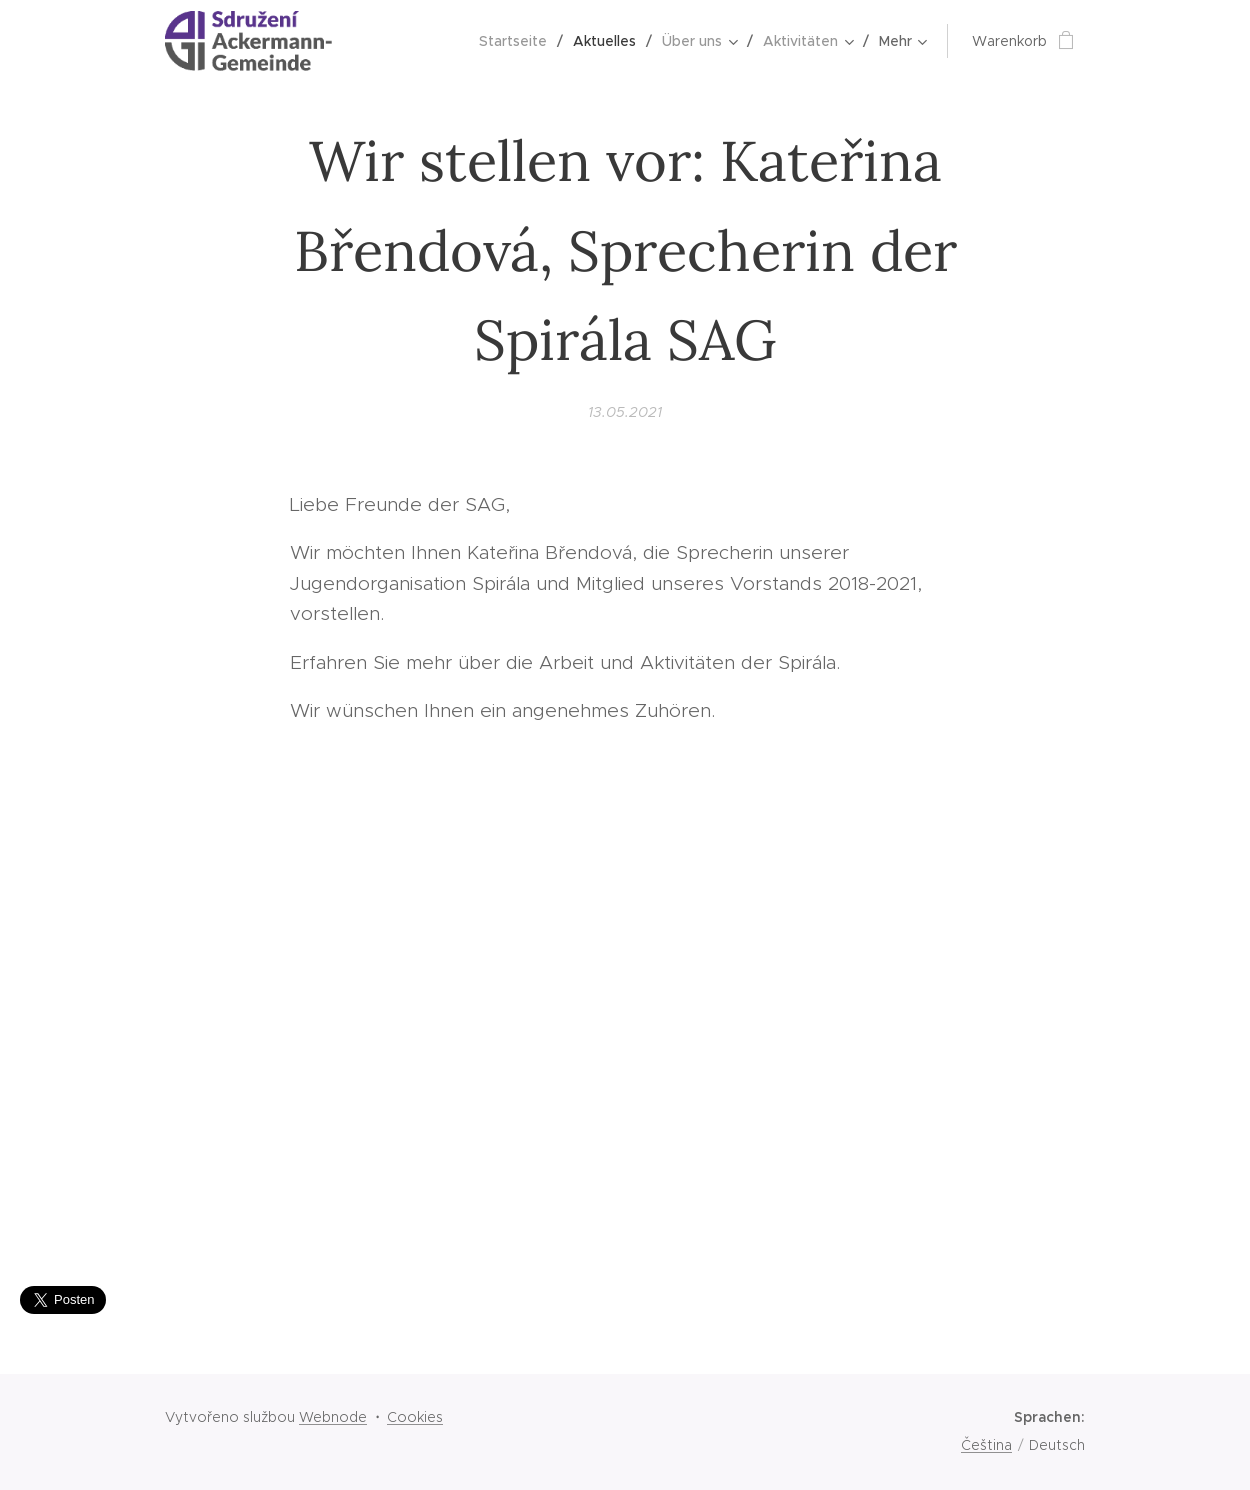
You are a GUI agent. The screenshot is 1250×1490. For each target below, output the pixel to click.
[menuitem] (518, 41)
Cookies (415, 1417)
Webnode (333, 1417)
